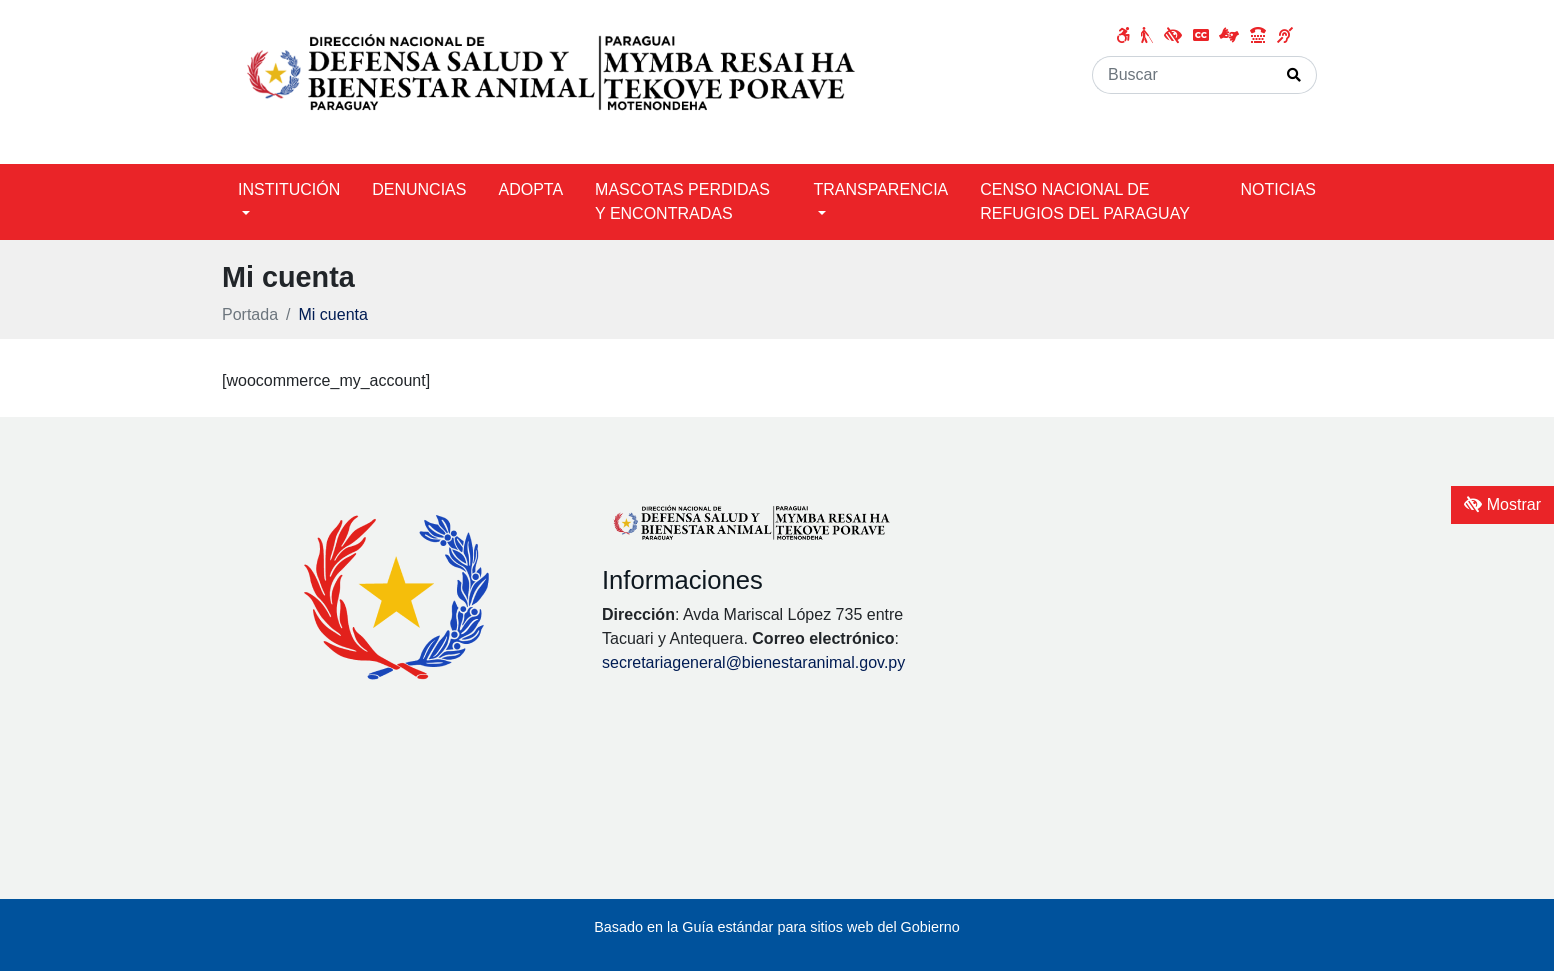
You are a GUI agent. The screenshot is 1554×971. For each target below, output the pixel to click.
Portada (250, 314)
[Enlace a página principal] (552, 80)
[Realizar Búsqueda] (1294, 75)
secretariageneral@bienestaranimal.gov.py (753, 662)
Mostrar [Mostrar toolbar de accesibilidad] (1502, 504)
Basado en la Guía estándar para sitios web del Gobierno (777, 927)
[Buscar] (1182, 75)
